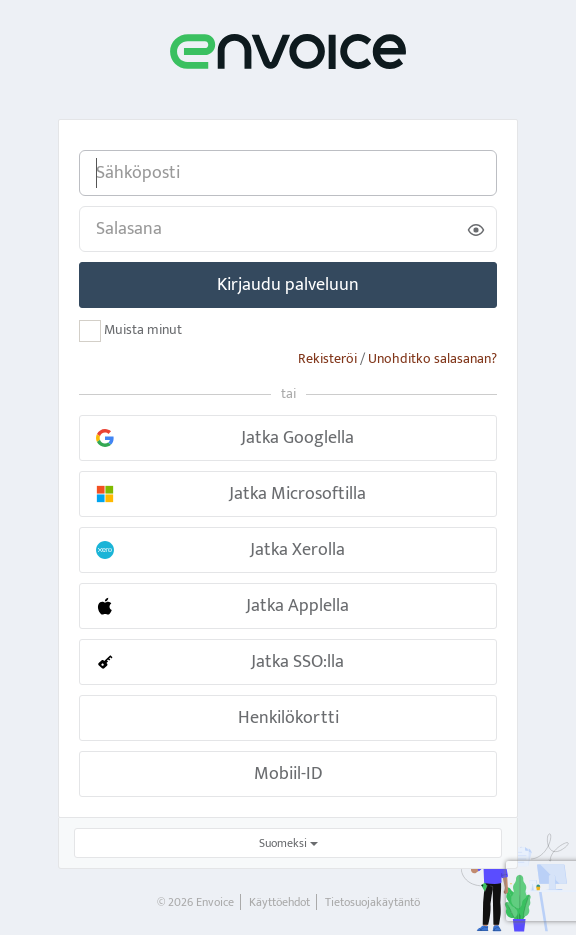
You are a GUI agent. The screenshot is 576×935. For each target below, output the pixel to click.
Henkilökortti (288, 718)
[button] (288, 438)
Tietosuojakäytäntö (372, 902)
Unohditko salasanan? (432, 358)
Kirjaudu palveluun (288, 285)
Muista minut (130, 331)
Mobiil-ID (288, 774)
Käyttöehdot (279, 902)
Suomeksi (288, 843)
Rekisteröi (327, 358)
